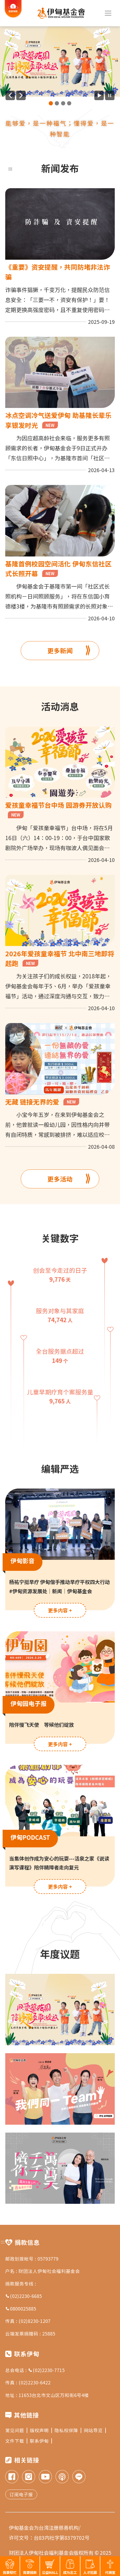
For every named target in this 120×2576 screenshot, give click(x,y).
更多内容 (60, 1610)
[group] (60, 61)
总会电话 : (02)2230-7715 (35, 2370)
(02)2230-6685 (23, 2296)
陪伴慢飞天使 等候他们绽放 (41, 1724)
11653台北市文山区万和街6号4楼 (54, 2395)
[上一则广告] (10, 95)
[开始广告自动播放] (99, 95)
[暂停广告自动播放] (109, 95)
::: (10, 168)
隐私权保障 (67, 2430)
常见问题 (16, 2430)
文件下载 (16, 2440)
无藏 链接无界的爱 (42, 1101)
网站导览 (95, 2430)
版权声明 (41, 2430)
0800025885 (20, 2308)
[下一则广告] (21, 95)
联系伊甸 (41, 2440)
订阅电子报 (21, 2494)
